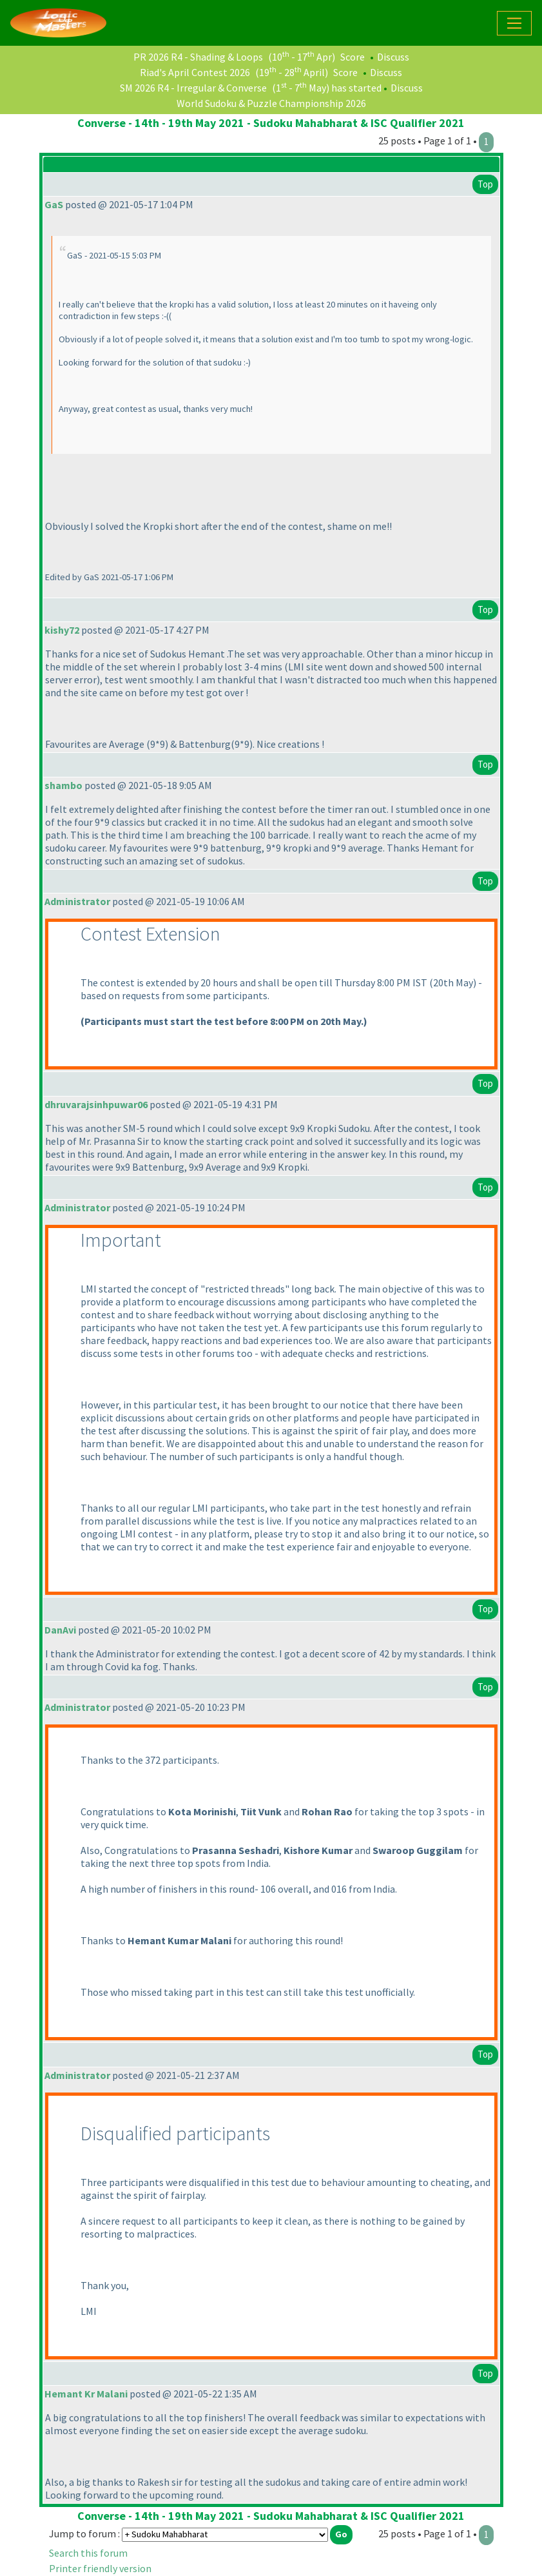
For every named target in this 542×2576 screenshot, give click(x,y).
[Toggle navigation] (514, 23)
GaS (53, 204)
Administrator (77, 901)
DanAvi (60, 1629)
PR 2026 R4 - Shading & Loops (198, 56)
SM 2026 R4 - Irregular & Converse (193, 87)
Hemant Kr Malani (86, 2393)
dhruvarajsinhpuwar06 (96, 1104)
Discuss (393, 56)
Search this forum (88, 2552)
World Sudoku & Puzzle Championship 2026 (271, 103)
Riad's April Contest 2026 (195, 72)
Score (352, 56)
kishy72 (61, 629)
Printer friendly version (100, 2568)
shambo (63, 785)
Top (485, 184)
